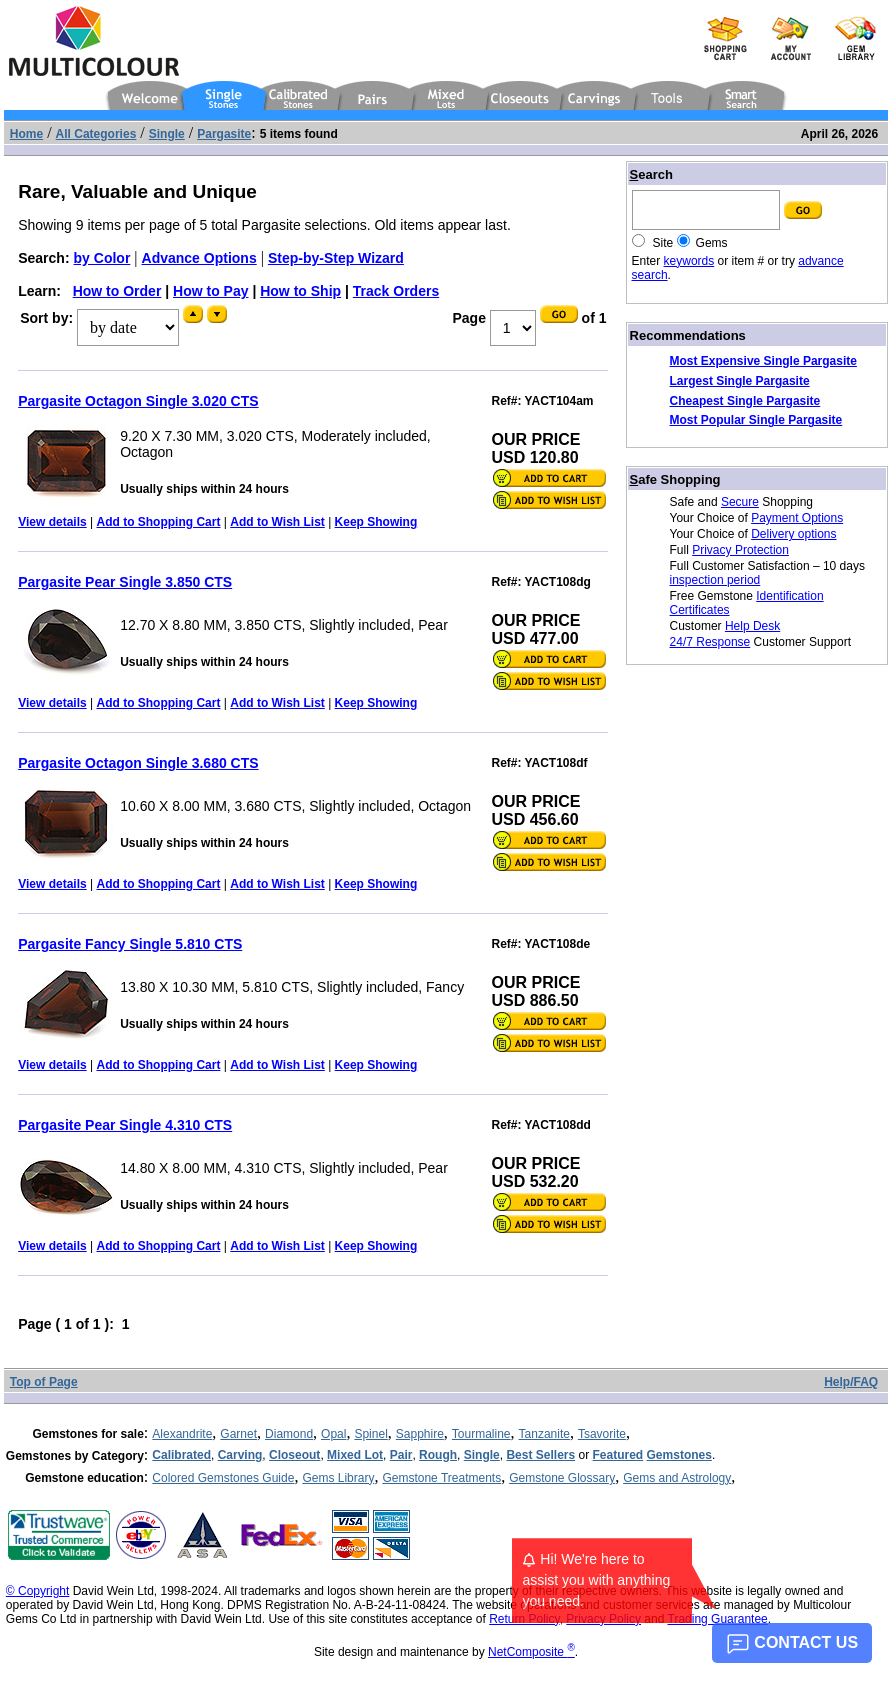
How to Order (117, 291)
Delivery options (793, 534)
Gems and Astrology (677, 1478)
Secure (740, 502)
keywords (689, 261)
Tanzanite (544, 1434)
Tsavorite (602, 1434)
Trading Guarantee (718, 1619)
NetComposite (531, 1652)
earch (651, 174)
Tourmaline (481, 1434)
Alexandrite (182, 1434)
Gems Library (338, 1478)
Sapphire (420, 1434)
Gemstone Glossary (562, 1478)
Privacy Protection (740, 550)
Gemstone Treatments (441, 1478)
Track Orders (396, 291)
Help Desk (752, 626)
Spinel (370, 1434)
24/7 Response (710, 642)
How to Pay (210, 291)
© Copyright (38, 1591)
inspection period (715, 580)
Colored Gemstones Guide (223, 1478)
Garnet (238, 1434)
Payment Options (797, 518)
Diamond (289, 1434)
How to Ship (300, 291)
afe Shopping (675, 479)
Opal (333, 1434)
